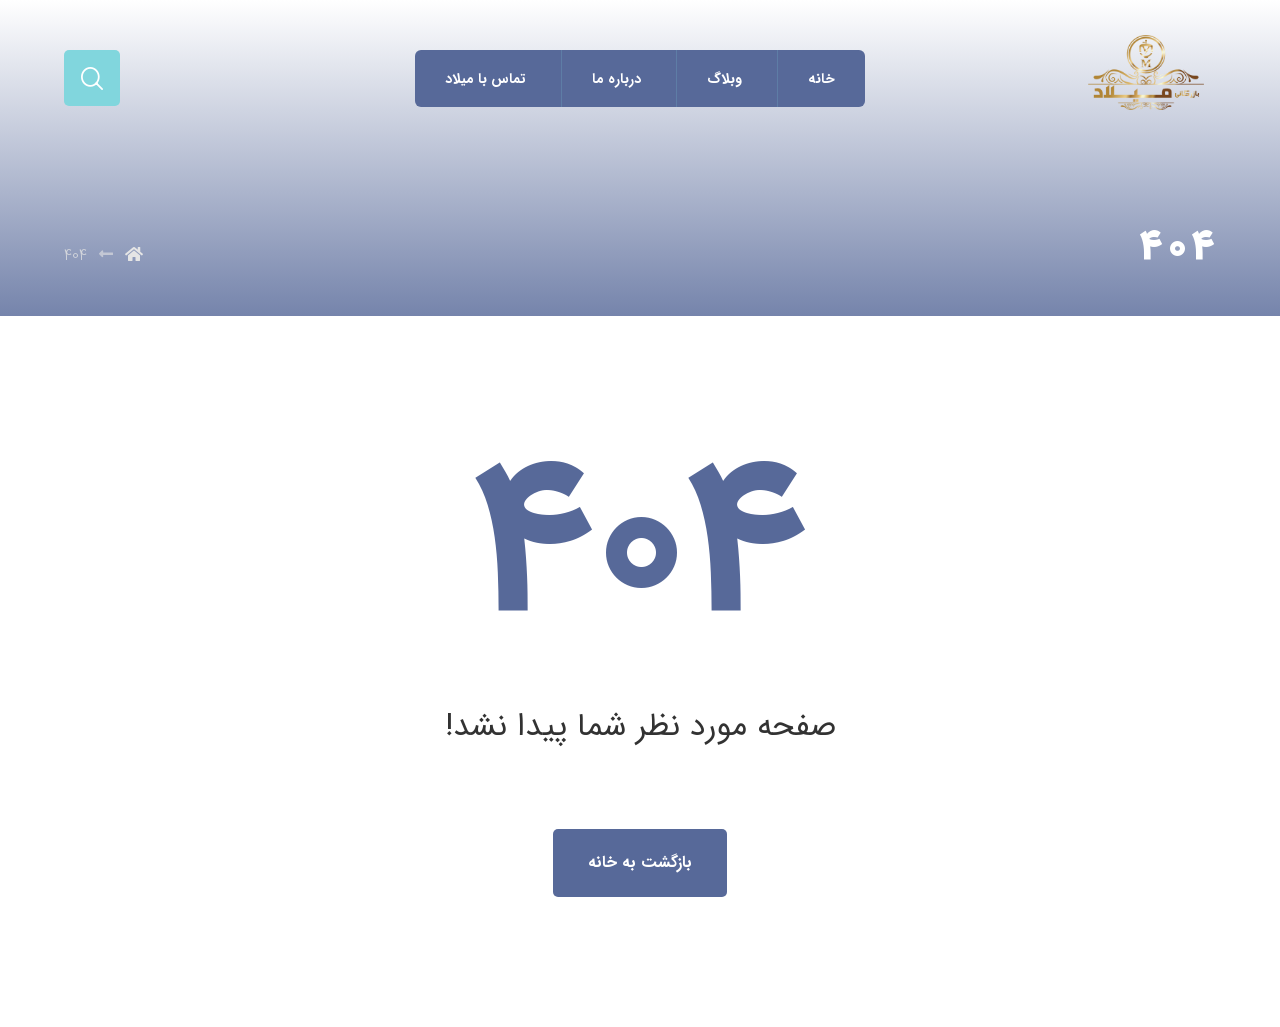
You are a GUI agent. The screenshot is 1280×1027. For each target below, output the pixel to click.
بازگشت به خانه (640, 862)
